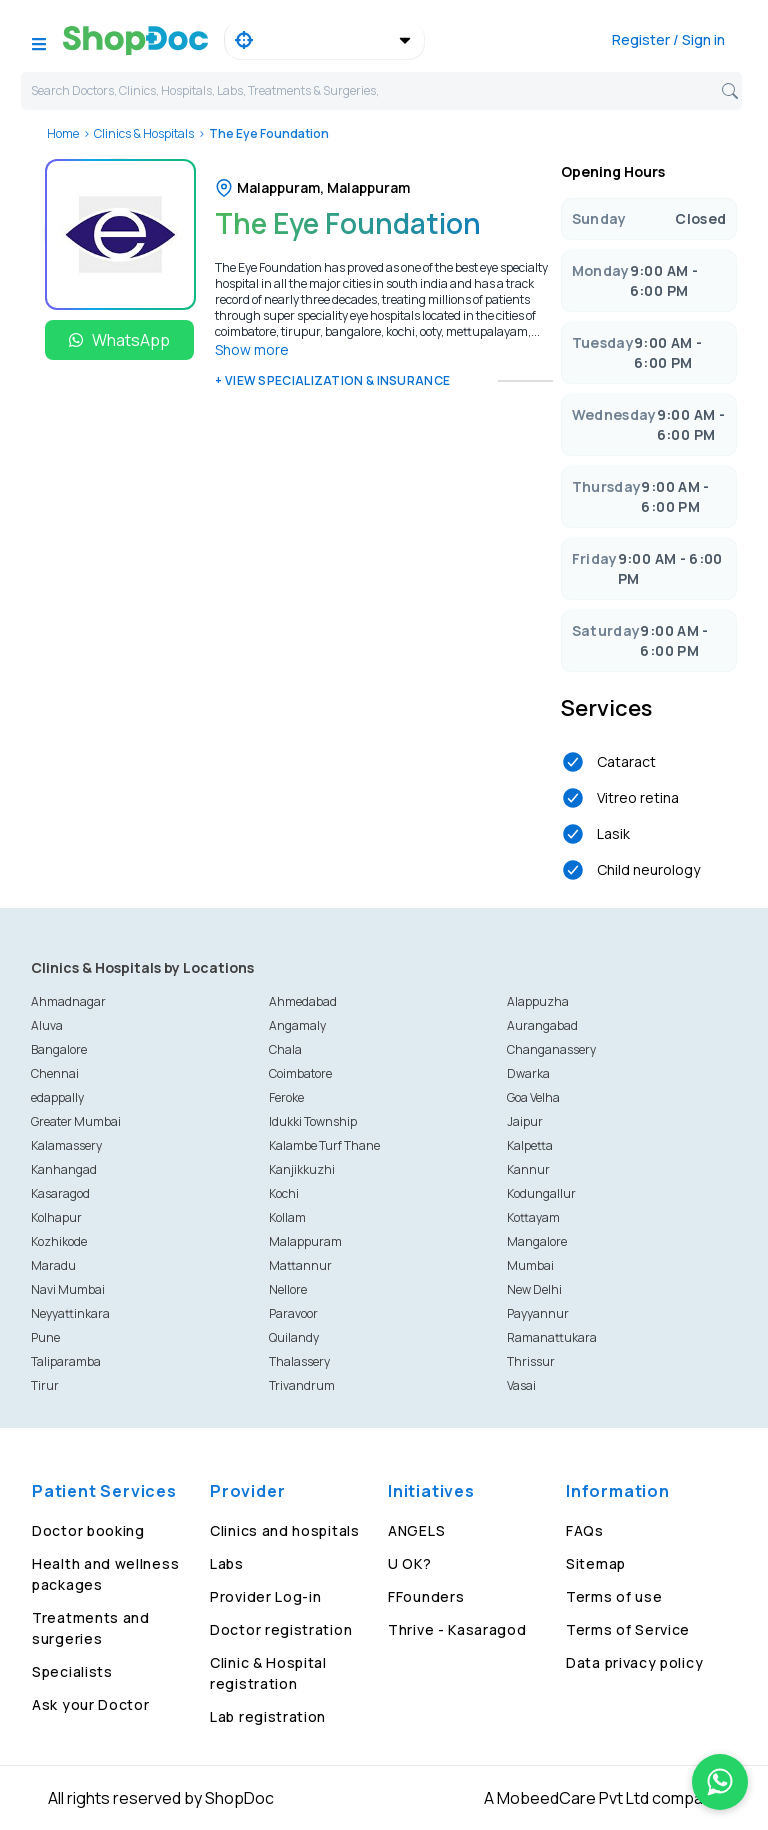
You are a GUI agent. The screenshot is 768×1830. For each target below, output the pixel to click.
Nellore (288, 1289)
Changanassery (551, 1049)
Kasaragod (60, 1193)
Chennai (55, 1073)
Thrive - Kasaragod (457, 1629)
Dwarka (528, 1073)
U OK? (410, 1563)
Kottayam (533, 1217)
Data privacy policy (634, 1662)
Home (63, 133)
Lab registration (268, 1716)
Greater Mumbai (76, 1121)
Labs (227, 1563)
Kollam (287, 1217)
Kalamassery (66, 1145)
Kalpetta (530, 1145)
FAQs (585, 1530)
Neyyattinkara (70, 1313)
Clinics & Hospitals (144, 133)
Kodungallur (541, 1193)
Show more (252, 349)
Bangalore (59, 1049)
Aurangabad (542, 1025)
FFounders (426, 1596)
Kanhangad (64, 1169)
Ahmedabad (303, 1001)
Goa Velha (533, 1097)
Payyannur (538, 1313)
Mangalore (537, 1241)
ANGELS (416, 1530)
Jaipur (525, 1121)
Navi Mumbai (68, 1289)
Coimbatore (300, 1073)
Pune (45, 1337)
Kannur (528, 1169)
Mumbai (530, 1265)
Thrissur (531, 1361)
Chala (285, 1049)
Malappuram (305, 1241)
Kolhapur (56, 1217)
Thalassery (299, 1361)
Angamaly (297, 1025)
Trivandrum (302, 1385)
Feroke (286, 1097)
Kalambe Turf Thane (324, 1145)
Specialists (72, 1671)
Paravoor (293, 1313)
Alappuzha (538, 1001)
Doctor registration (281, 1629)
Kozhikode (59, 1241)
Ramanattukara (552, 1337)
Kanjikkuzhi (302, 1169)
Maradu (53, 1265)
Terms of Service (628, 1629)
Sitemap (596, 1563)
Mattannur (300, 1265)
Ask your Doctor (91, 1704)
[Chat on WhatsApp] (720, 1782)
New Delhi (534, 1289)
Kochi (284, 1193)
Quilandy (294, 1337)
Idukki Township (313, 1121)
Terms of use (614, 1596)
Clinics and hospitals (285, 1530)
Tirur (45, 1385)
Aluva (47, 1025)
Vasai (521, 1385)
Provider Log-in (266, 1596)
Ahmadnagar (68, 1001)
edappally (57, 1097)
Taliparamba (66, 1361)
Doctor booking (88, 1530)
